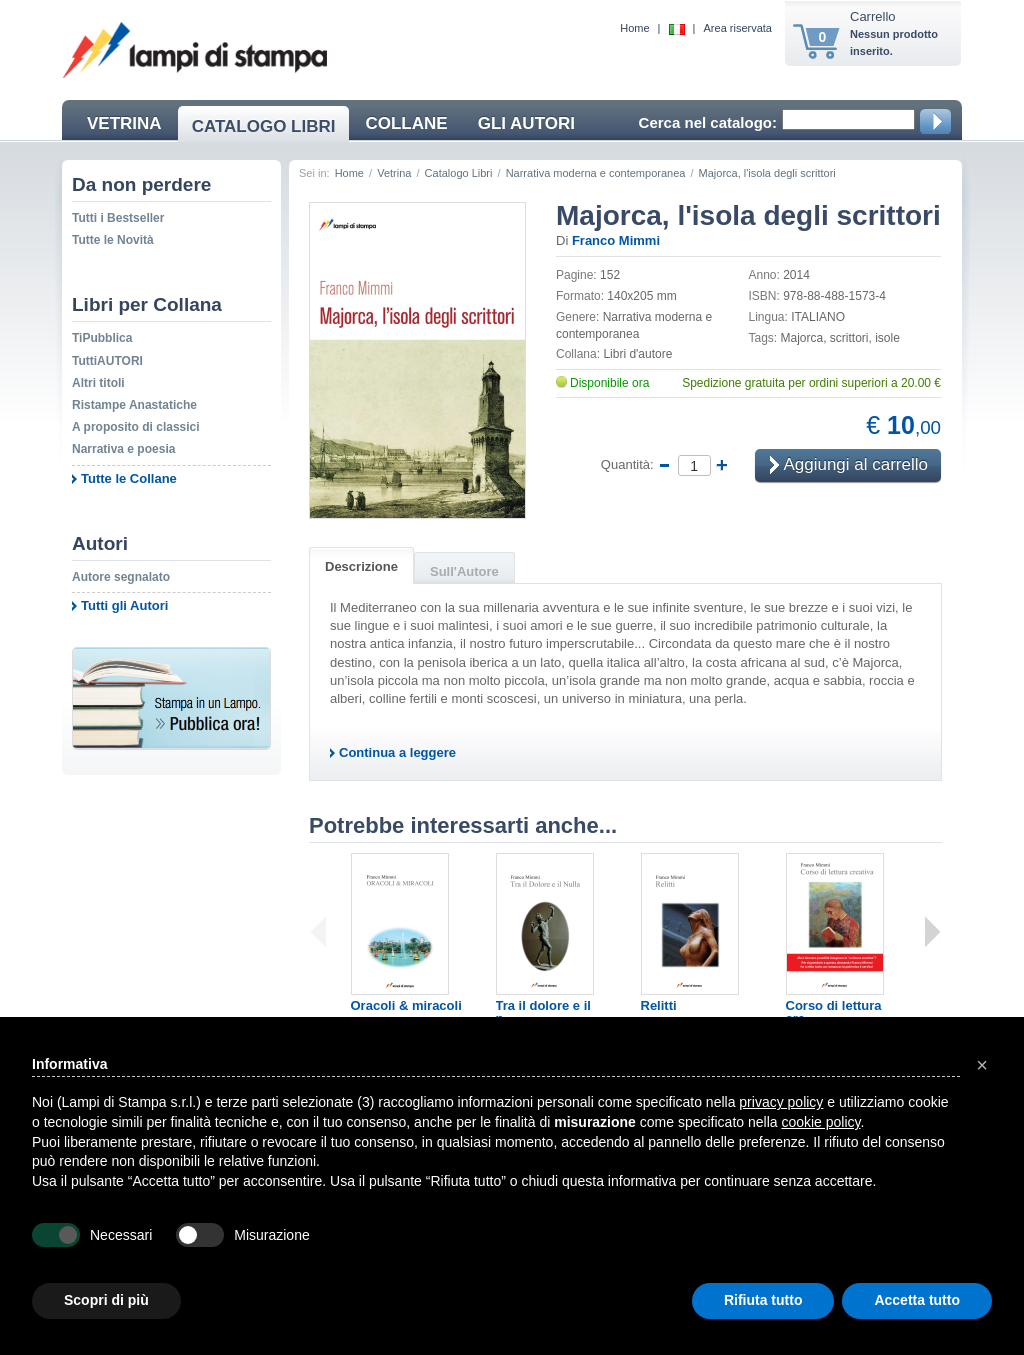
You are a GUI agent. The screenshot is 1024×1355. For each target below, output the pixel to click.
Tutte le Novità (113, 240)
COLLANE (406, 123)
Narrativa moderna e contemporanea (596, 173)
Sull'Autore (464, 571)
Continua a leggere (397, 752)
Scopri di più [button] (106, 1300)
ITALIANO (818, 317)
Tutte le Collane (129, 478)
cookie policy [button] (820, 1122)
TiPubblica (102, 338)
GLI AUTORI (526, 123)
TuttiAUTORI (107, 361)
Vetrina (394, 173)
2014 (796, 275)
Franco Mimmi (616, 240)
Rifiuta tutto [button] (763, 1300)
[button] (982, 1065)
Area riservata (738, 28)
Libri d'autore (637, 354)
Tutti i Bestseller (118, 218)
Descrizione (361, 566)
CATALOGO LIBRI (264, 126)
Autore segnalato (121, 577)
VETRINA (124, 123)
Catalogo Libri (459, 173)
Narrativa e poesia (123, 449)
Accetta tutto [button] (917, 1300)
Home (634, 28)
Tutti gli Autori (124, 605)
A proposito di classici (136, 427)
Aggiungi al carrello (849, 466)
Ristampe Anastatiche (134, 405)
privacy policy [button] (781, 1102)
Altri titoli (98, 383)
